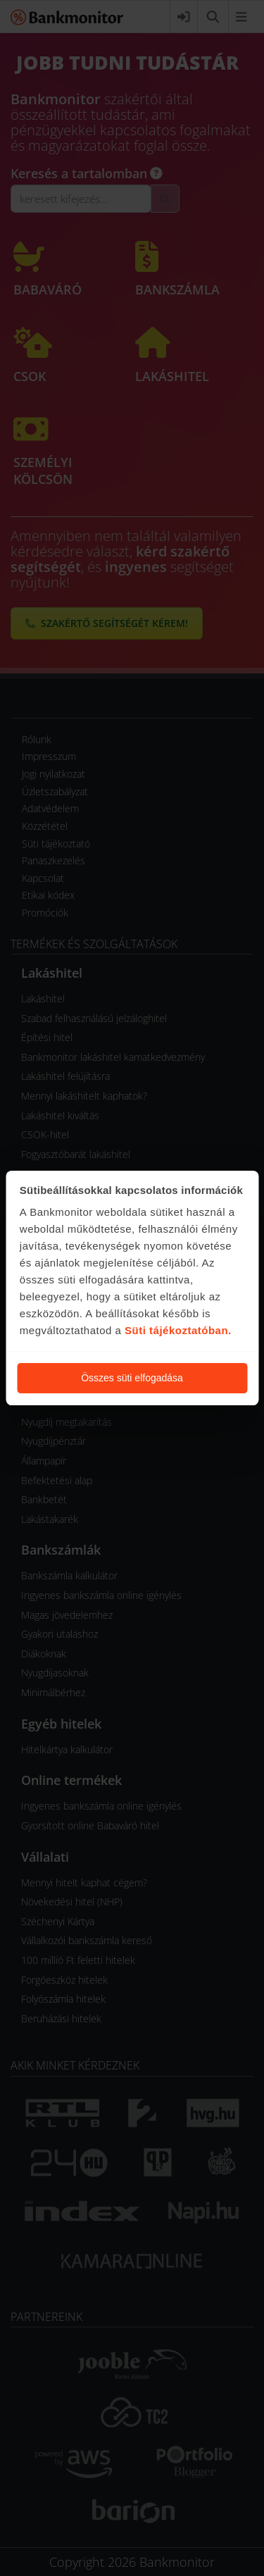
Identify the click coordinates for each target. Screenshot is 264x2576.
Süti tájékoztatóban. (178, 1330)
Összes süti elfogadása (132, 1377)
